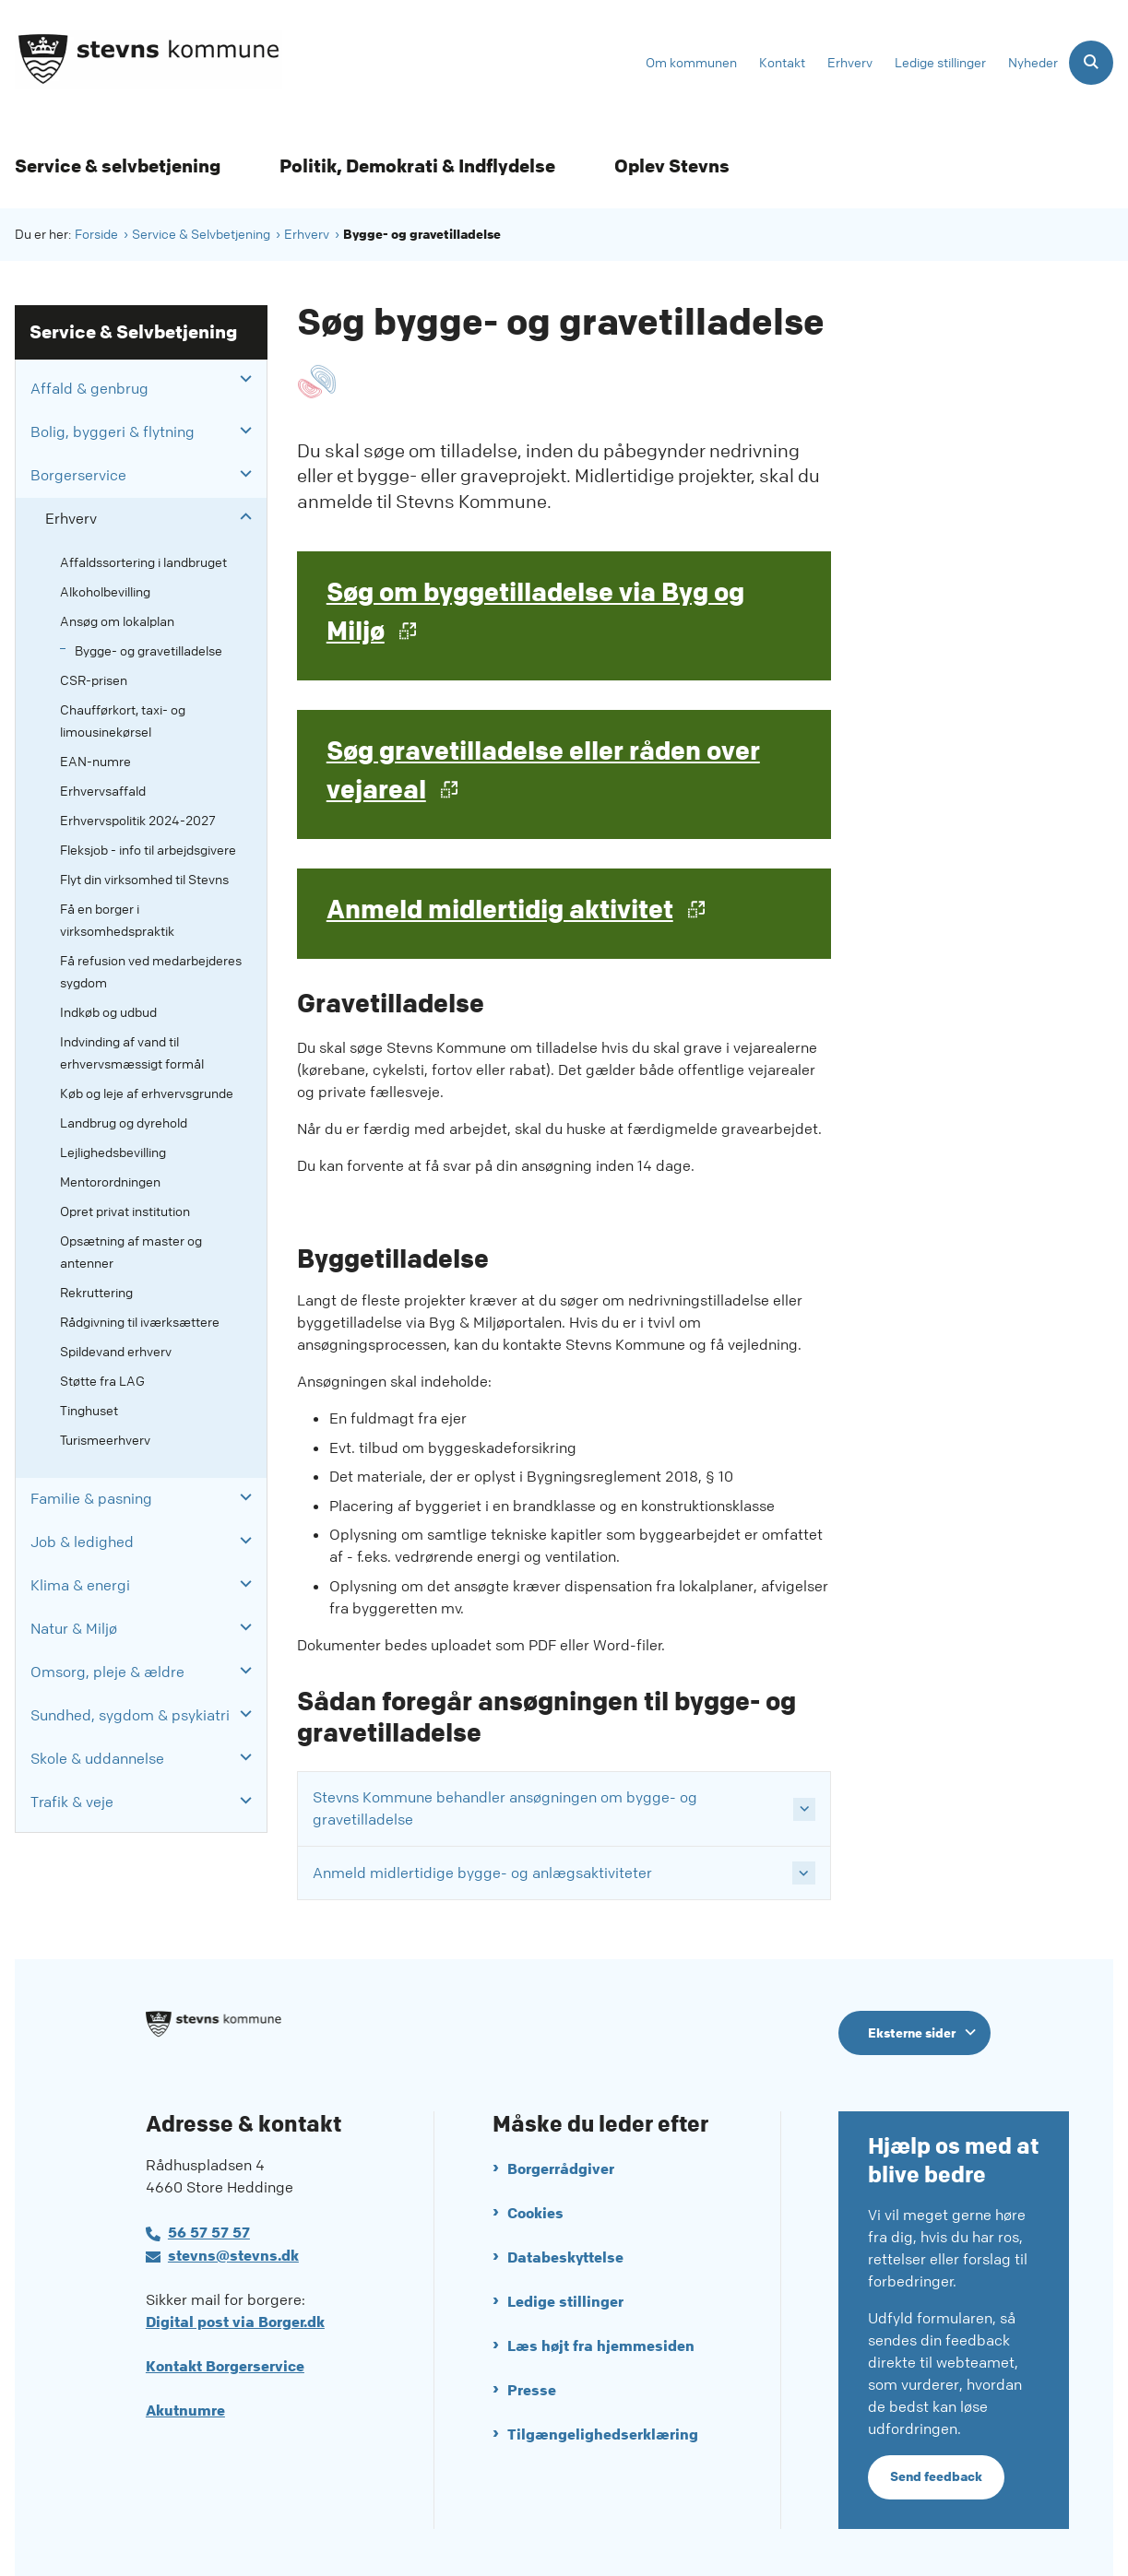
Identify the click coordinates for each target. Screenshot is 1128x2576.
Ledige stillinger (565, 2297)
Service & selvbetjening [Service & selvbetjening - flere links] (117, 166)
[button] (241, 379)
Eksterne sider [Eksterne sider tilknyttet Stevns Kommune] (912, 2033)
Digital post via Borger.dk (235, 2317)
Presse (531, 2385)
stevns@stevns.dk (233, 2251)
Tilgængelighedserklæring (602, 2430)
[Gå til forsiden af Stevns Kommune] (141, 62)
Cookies (535, 2208)
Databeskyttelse (565, 2253)
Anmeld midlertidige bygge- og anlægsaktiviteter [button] (482, 1873)
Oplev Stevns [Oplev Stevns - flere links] (672, 166)
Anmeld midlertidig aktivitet (500, 910)
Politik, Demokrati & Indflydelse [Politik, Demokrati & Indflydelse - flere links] (417, 166)
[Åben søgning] (1091, 63)
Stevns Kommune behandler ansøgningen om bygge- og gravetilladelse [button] (505, 1808)
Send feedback (936, 2473)
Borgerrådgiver (560, 2164)
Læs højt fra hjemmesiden (601, 2341)
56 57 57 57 (209, 2228)
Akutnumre (185, 2406)
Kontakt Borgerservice (225, 2361)
